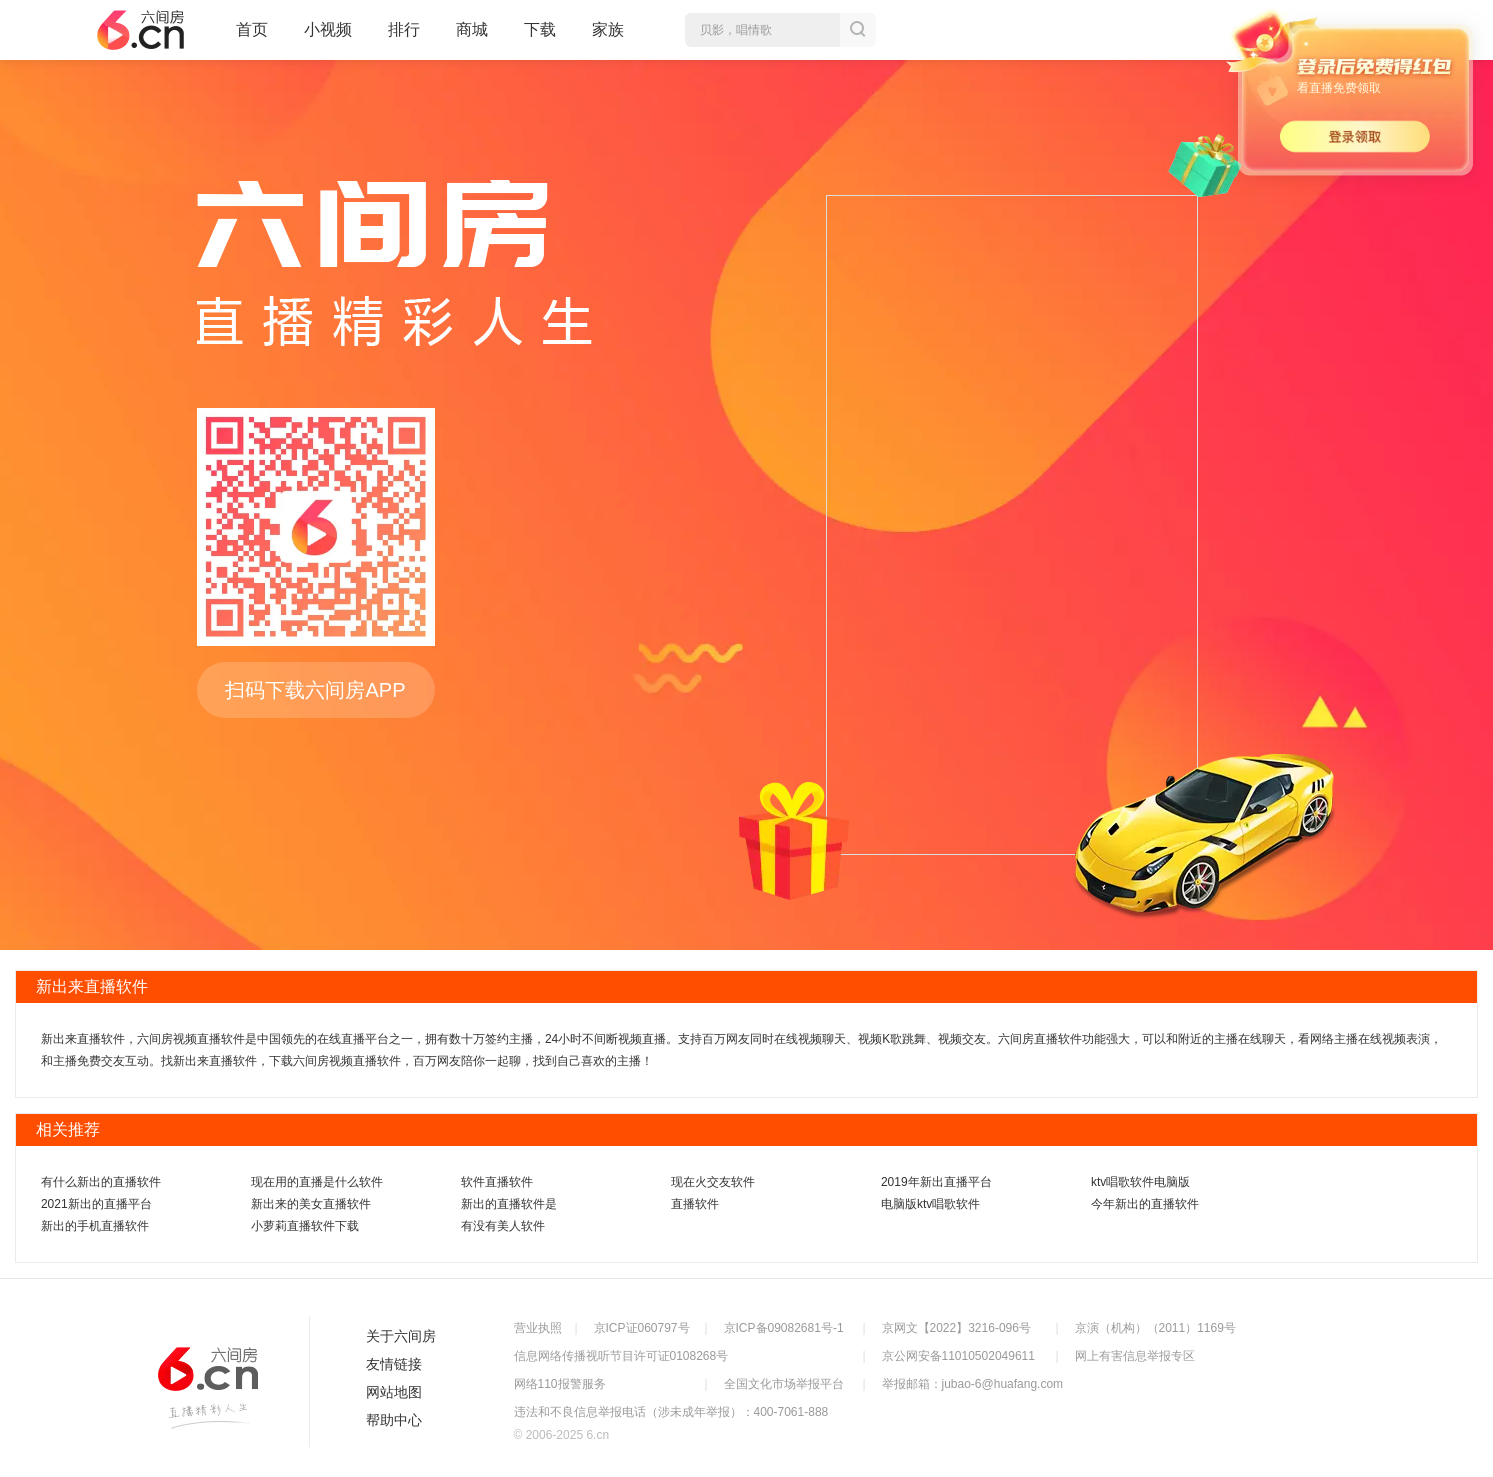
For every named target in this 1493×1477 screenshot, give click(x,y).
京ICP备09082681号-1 (784, 1328)
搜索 (858, 30)
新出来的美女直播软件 (311, 1204)
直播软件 (695, 1204)
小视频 (328, 38)
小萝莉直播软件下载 (305, 1226)
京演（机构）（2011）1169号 (1155, 1328)
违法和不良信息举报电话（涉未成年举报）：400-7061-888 (671, 1412)
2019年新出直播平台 (936, 1182)
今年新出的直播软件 (1145, 1204)
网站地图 (394, 1392)
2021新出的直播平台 (96, 1204)
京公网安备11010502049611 (958, 1356)
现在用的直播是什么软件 (317, 1182)
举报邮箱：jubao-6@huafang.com (973, 1384)
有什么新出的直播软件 (101, 1182)
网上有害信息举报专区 (1135, 1356)
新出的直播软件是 (509, 1204)
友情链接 (394, 1364)
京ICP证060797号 (642, 1328)
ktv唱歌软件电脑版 (1140, 1182)
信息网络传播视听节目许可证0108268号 (621, 1356)
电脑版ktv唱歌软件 (930, 1204)
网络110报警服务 (560, 1384)
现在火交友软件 (713, 1182)
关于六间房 (401, 1336)
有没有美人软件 (503, 1226)
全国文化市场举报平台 (784, 1384)
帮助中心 (394, 1420)
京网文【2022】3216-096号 (956, 1328)
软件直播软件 (497, 1182)
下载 (540, 29)
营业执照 (538, 1328)
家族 (608, 38)
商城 (472, 38)
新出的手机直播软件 (95, 1226)
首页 (252, 38)
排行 (404, 29)
